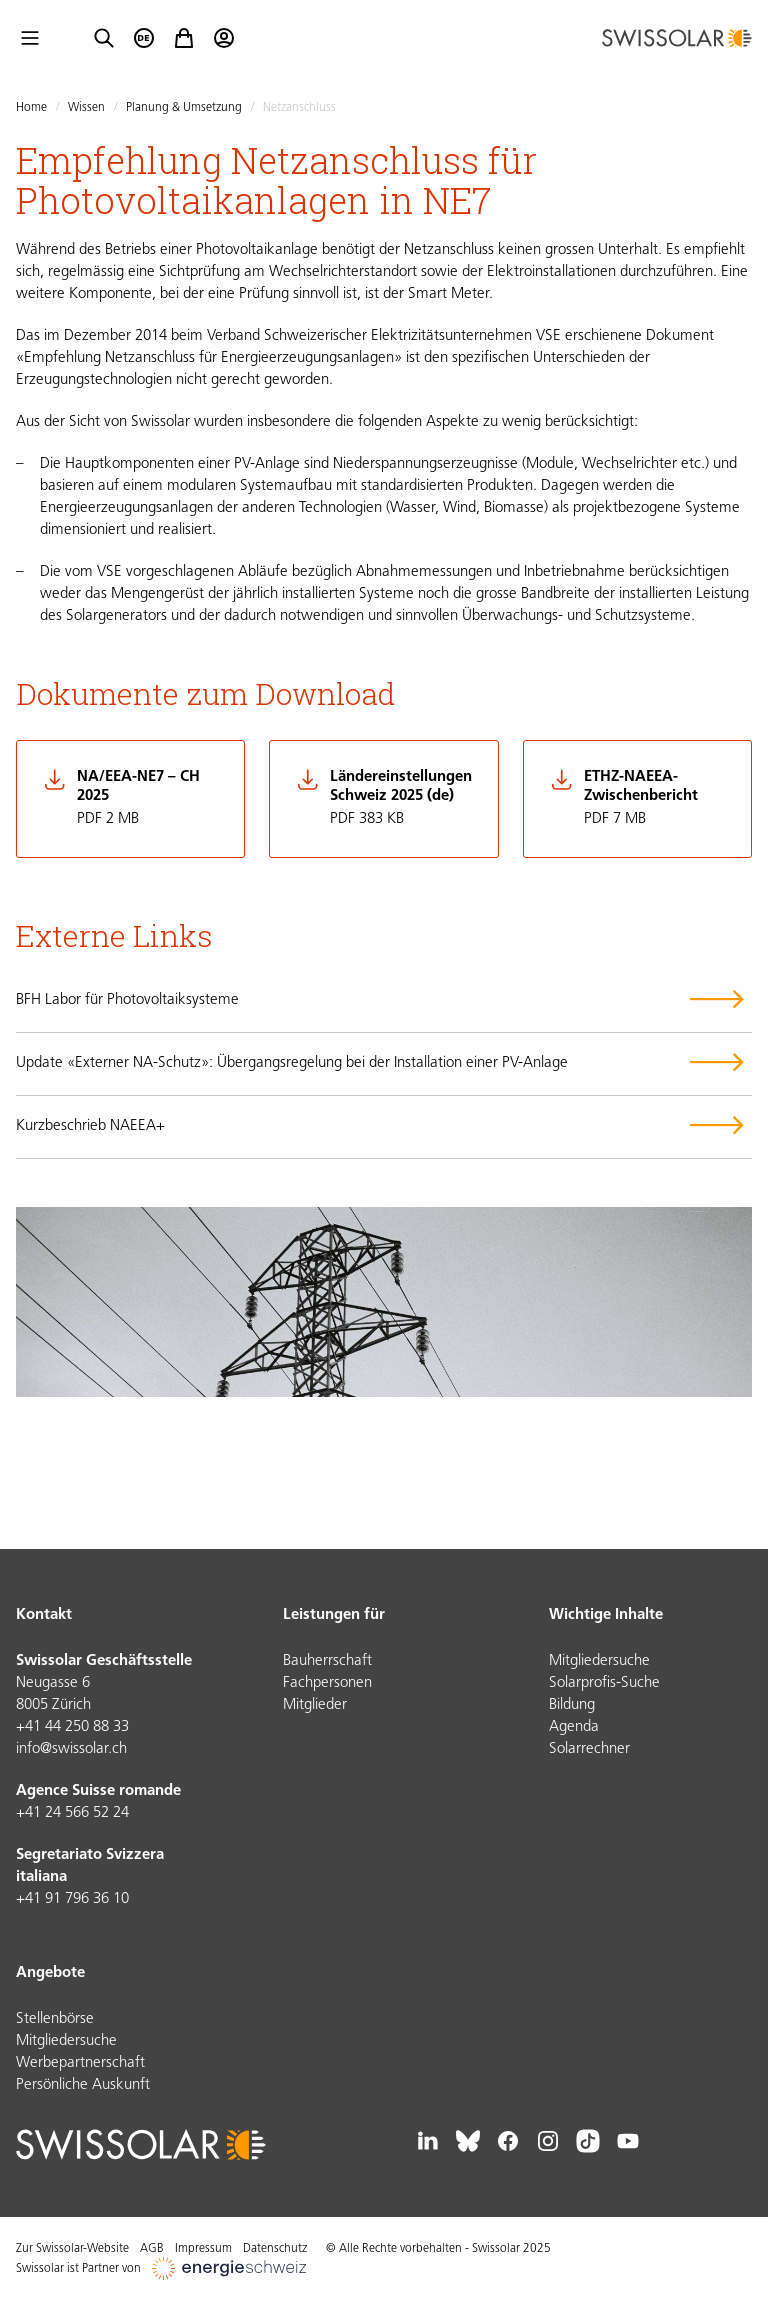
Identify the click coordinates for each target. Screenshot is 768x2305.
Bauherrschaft (327, 1661)
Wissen (86, 108)
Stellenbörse (55, 2019)
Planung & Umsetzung (184, 108)
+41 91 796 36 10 (72, 1899)
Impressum (203, 2249)
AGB (152, 2249)
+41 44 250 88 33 (72, 1727)
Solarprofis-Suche (604, 1683)
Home (31, 108)
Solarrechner (589, 1749)
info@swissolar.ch (71, 1749)
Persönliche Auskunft (83, 2085)
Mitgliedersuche (599, 1661)
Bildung (572, 1705)
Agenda (574, 1727)
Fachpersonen (327, 1683)
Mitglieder (315, 1705)
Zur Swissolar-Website (72, 2249)
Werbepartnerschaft (80, 2063)
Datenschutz (275, 2249)
